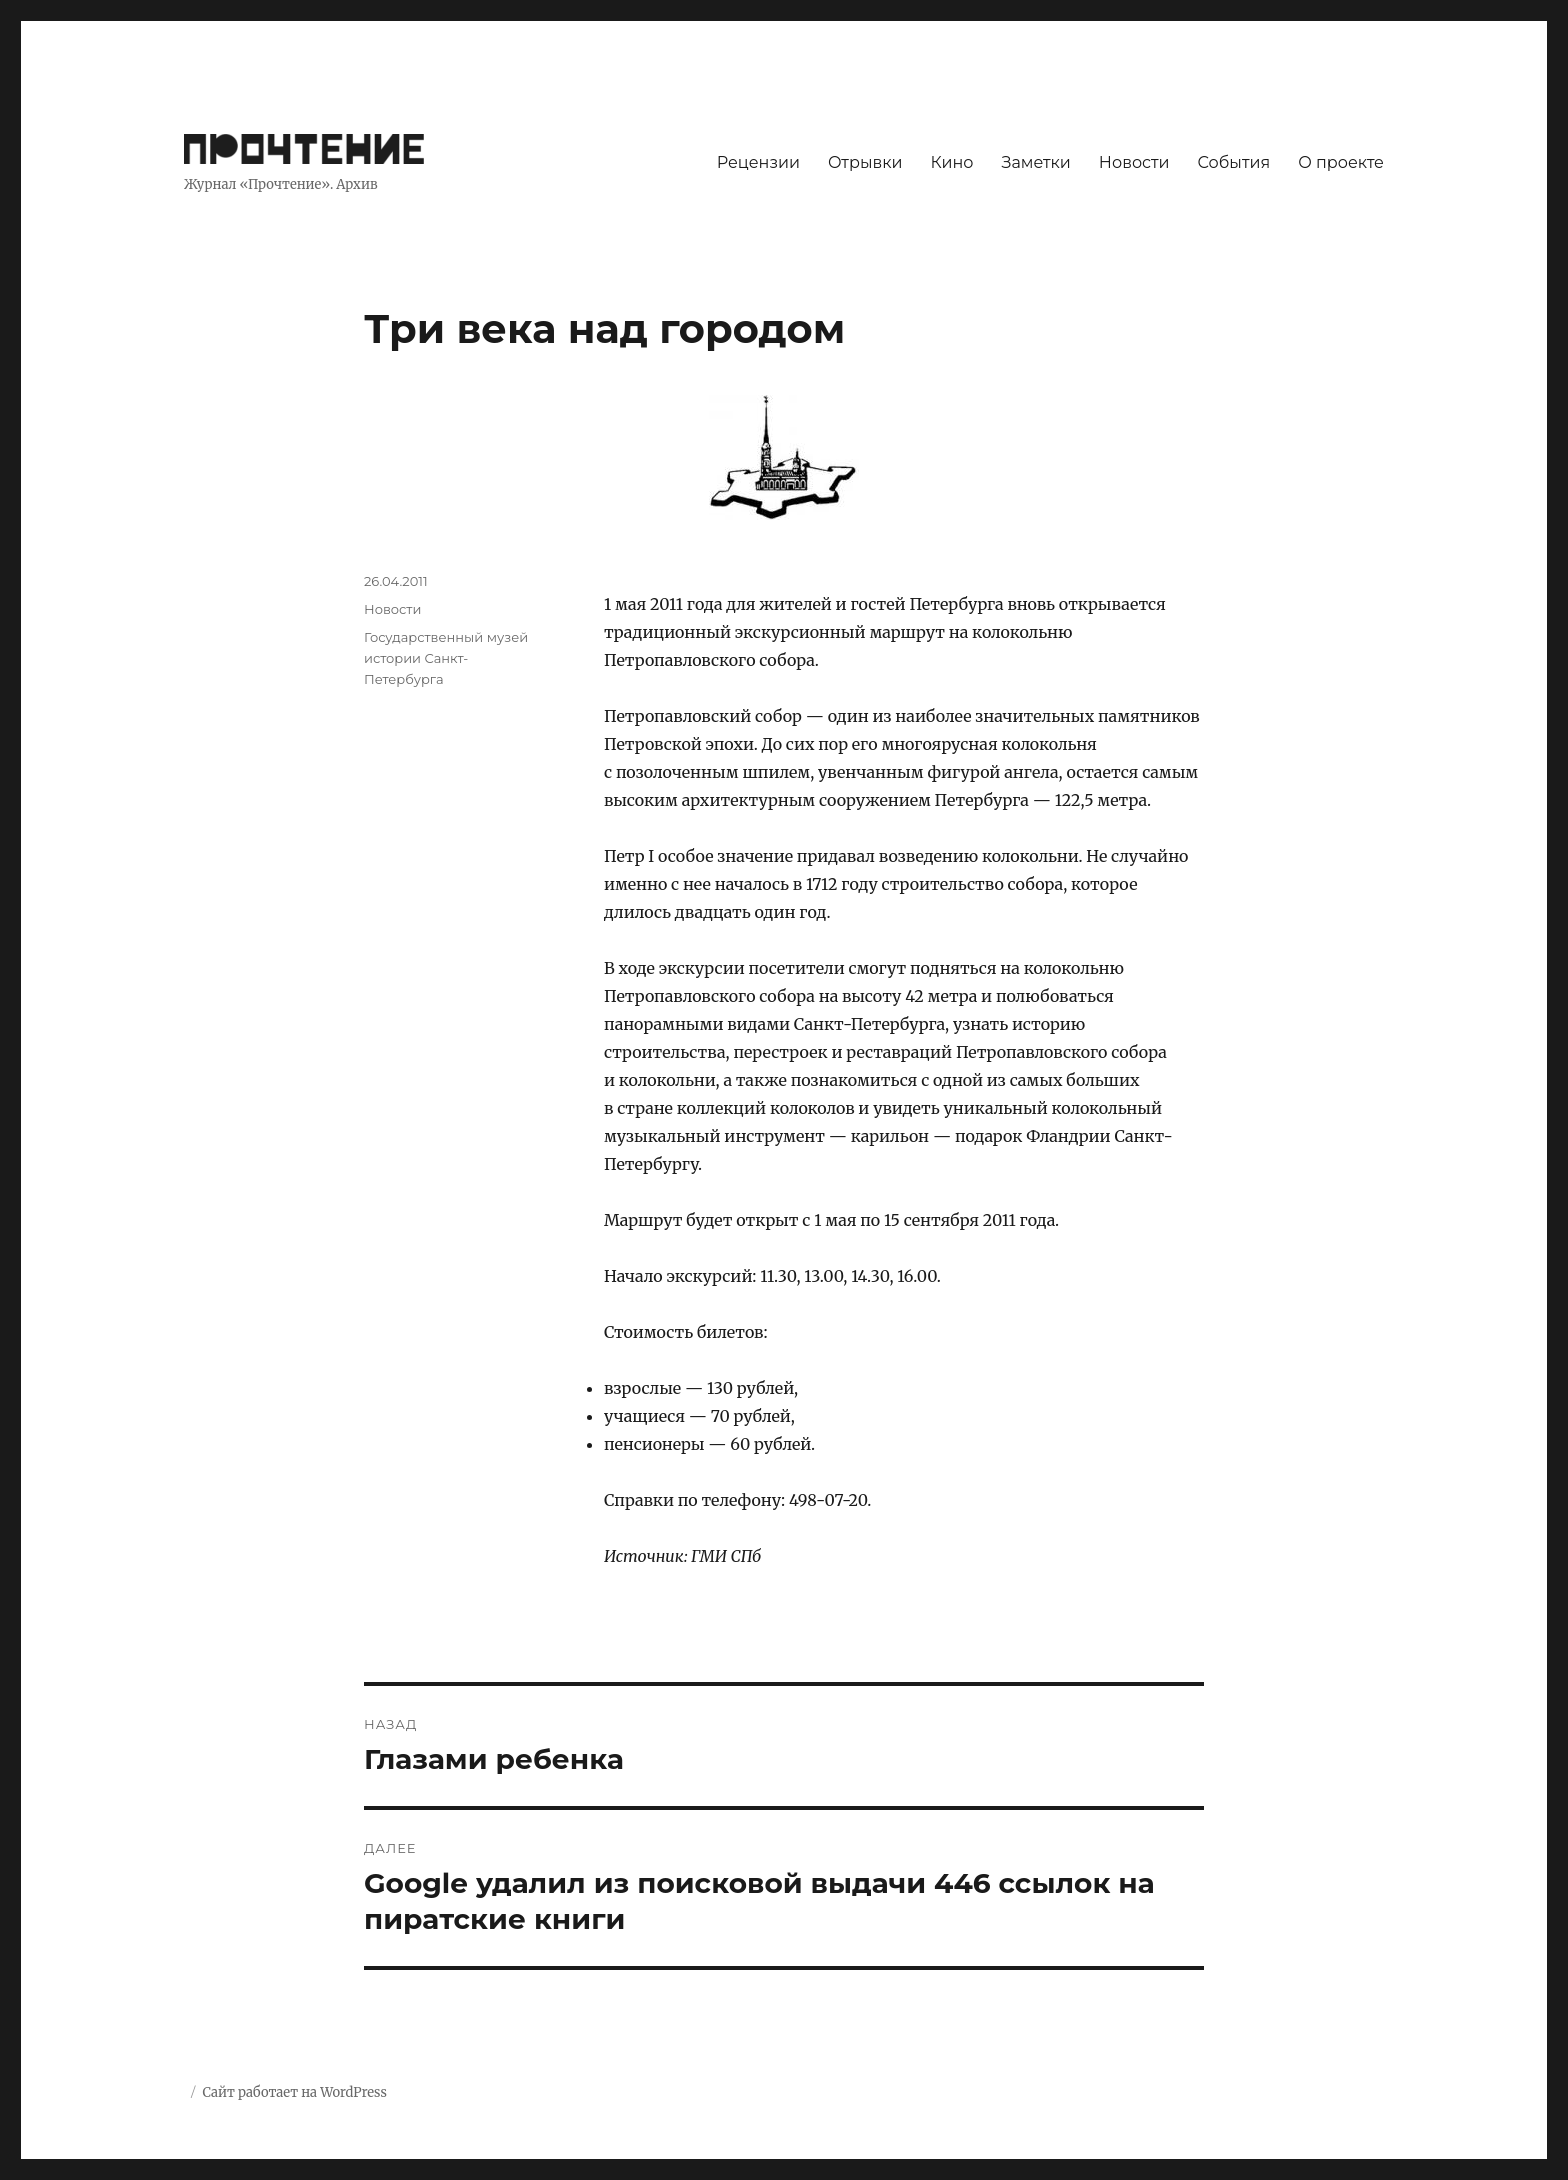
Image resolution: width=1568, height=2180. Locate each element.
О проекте (1341, 162)
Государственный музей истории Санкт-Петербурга (446, 658)
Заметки (1036, 162)
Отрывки (865, 162)
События (1234, 162)
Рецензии (758, 162)
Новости (1134, 162)
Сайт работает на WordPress (294, 2092)
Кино (951, 162)
